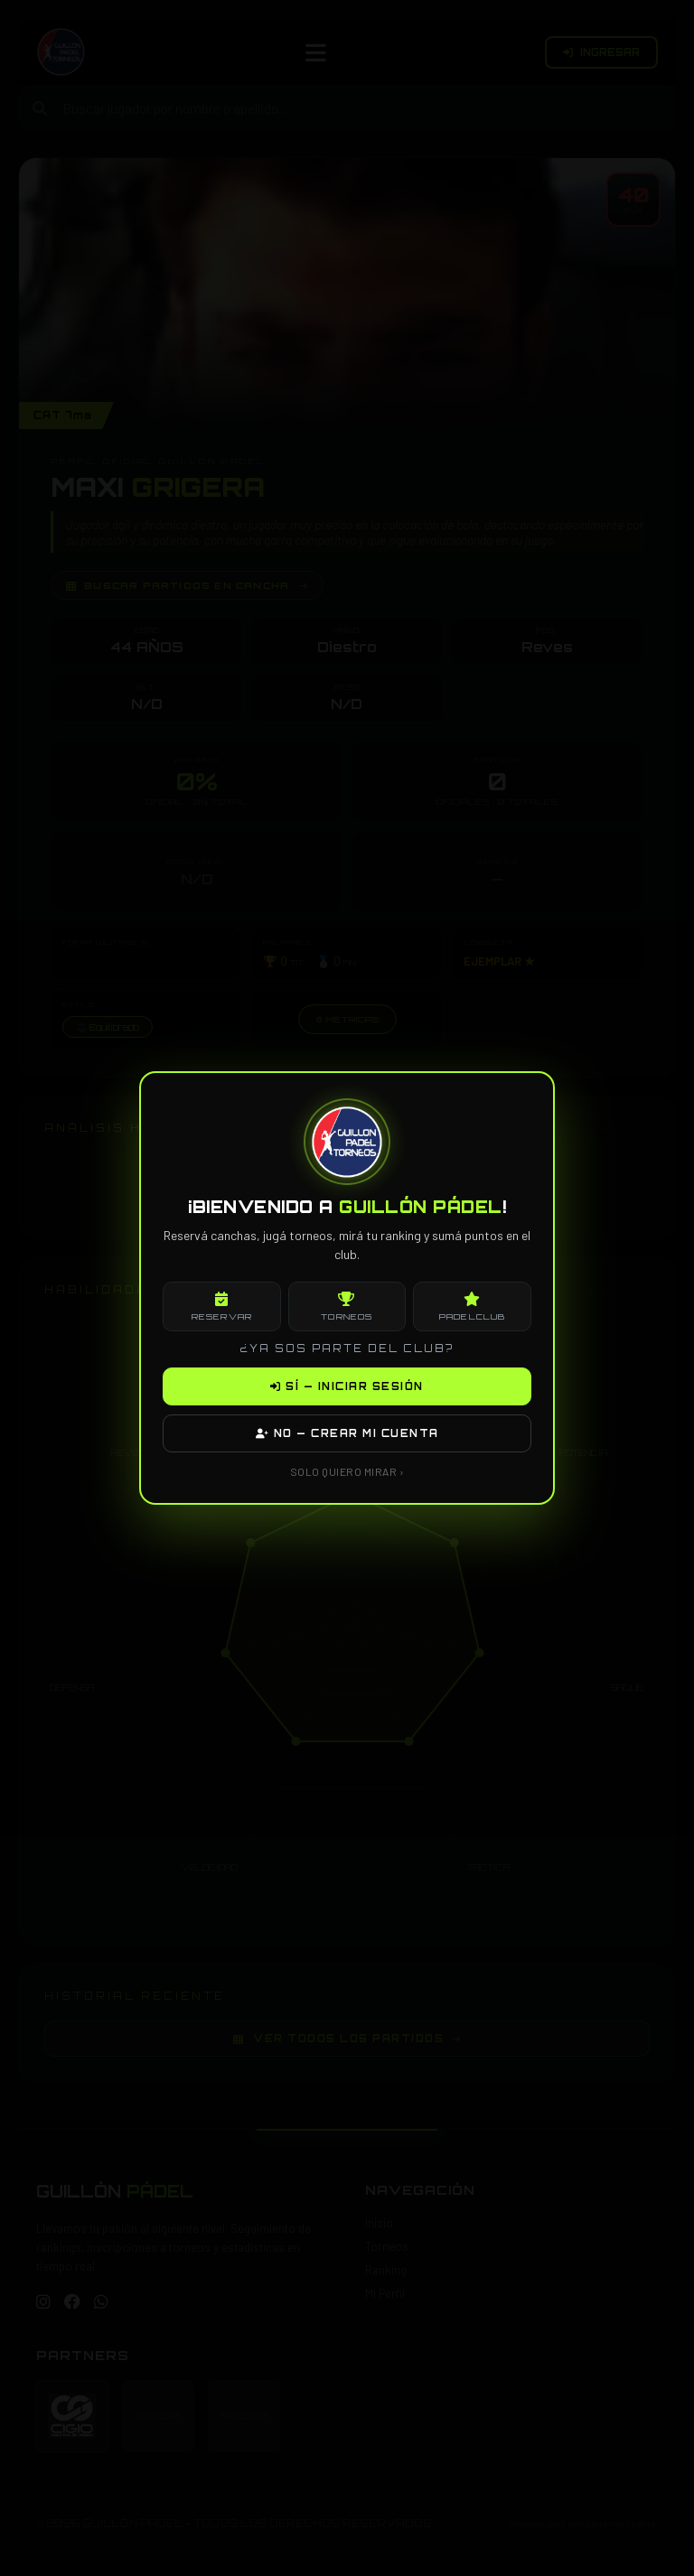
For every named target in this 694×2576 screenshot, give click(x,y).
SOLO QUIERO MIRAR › (347, 1471)
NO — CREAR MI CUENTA (347, 1433)
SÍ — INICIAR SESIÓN (347, 1386)
